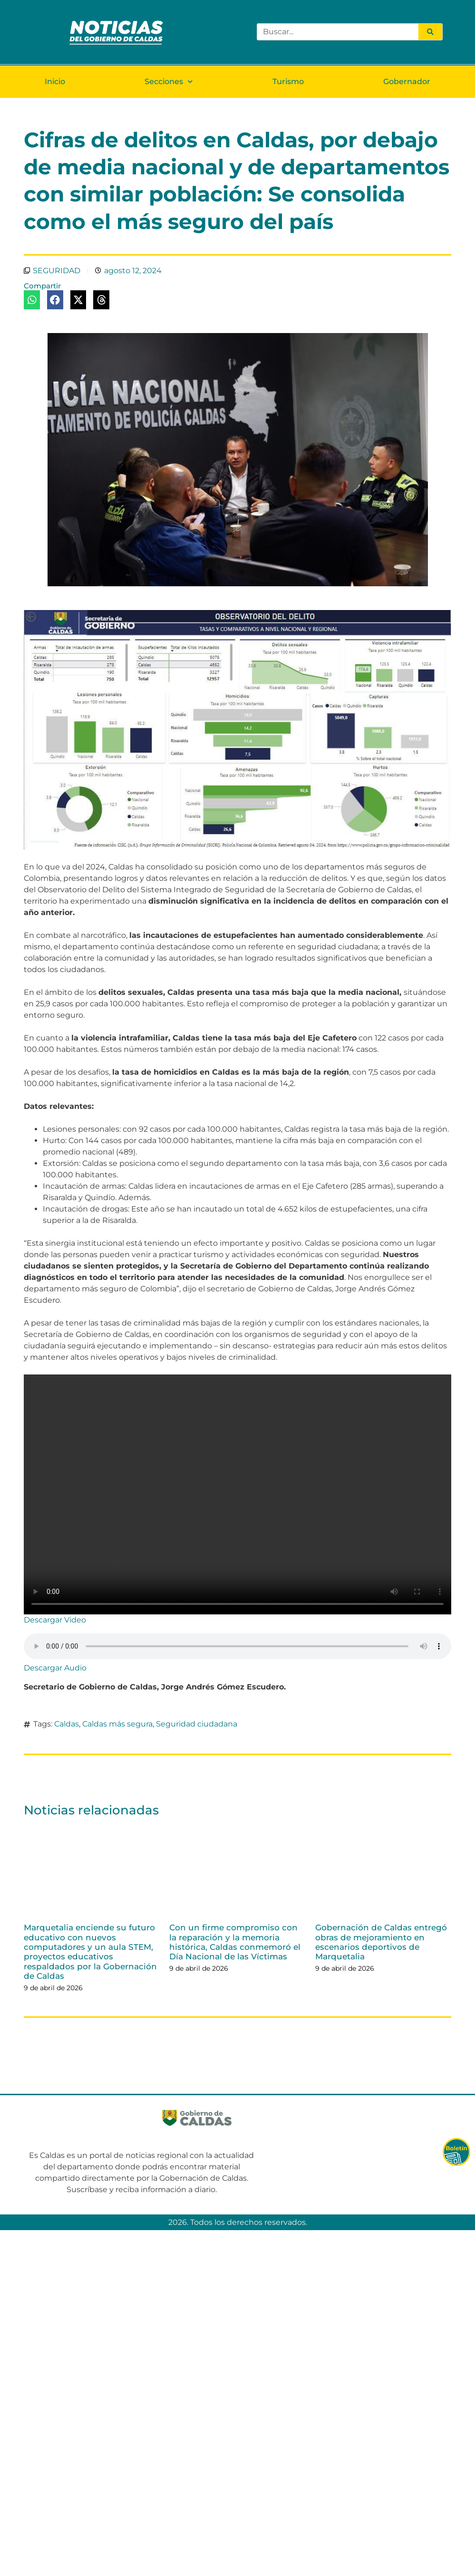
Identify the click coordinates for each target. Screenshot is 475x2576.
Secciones (169, 81)
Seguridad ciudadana (196, 1723)
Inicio (55, 81)
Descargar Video (55, 1619)
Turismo (288, 81)
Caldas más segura (117, 1723)
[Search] (430, 32)
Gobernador (406, 81)
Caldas (66, 1723)
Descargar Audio (55, 1667)
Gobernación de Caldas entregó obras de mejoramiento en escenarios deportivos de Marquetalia (381, 1942)
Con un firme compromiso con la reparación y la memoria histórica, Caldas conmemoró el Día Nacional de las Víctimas (235, 1942)
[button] (32, 299)
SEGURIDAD (56, 270)
